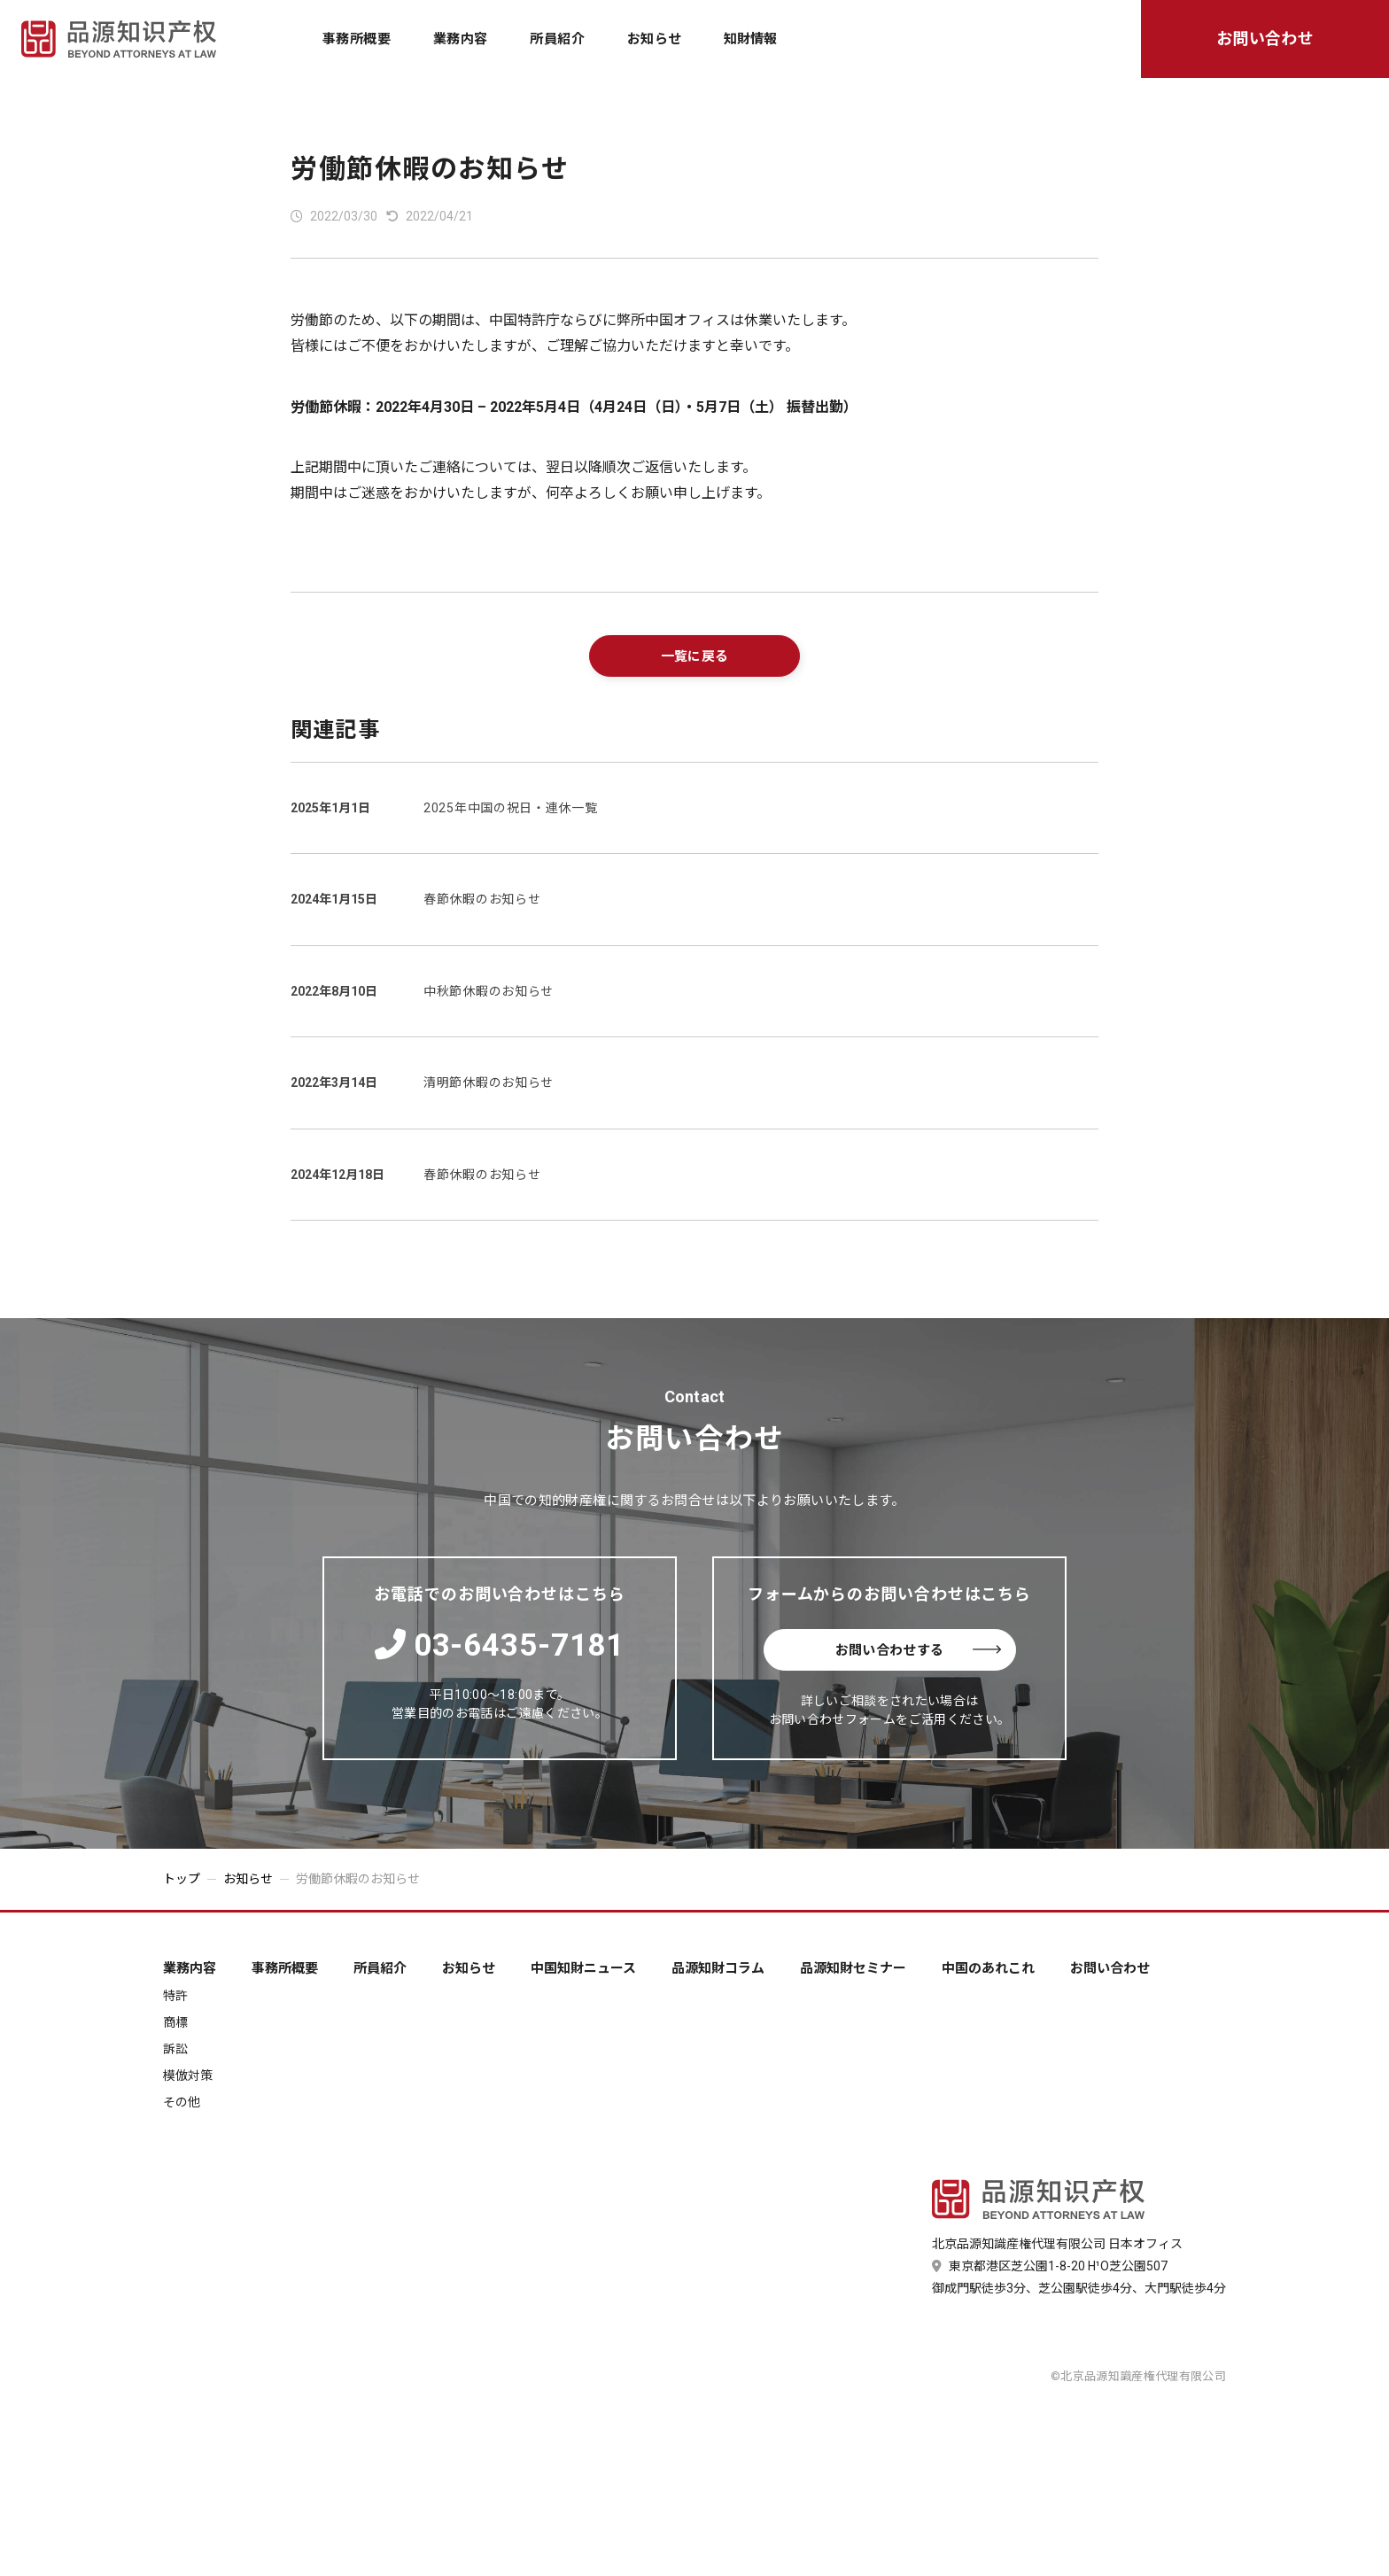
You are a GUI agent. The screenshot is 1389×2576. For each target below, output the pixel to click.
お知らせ (654, 39)
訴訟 (175, 2049)
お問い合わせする (918, 1650)
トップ (181, 1879)
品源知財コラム (717, 1968)
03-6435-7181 (500, 1645)
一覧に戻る (695, 656)
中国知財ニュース (583, 1968)
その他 (181, 2102)
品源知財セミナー (853, 1968)
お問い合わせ (1265, 38)
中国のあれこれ (988, 1968)
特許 (175, 1996)
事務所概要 (356, 39)
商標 (175, 2022)
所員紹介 (557, 39)
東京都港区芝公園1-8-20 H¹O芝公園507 (1050, 2266)
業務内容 (460, 39)
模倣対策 (188, 2075)
